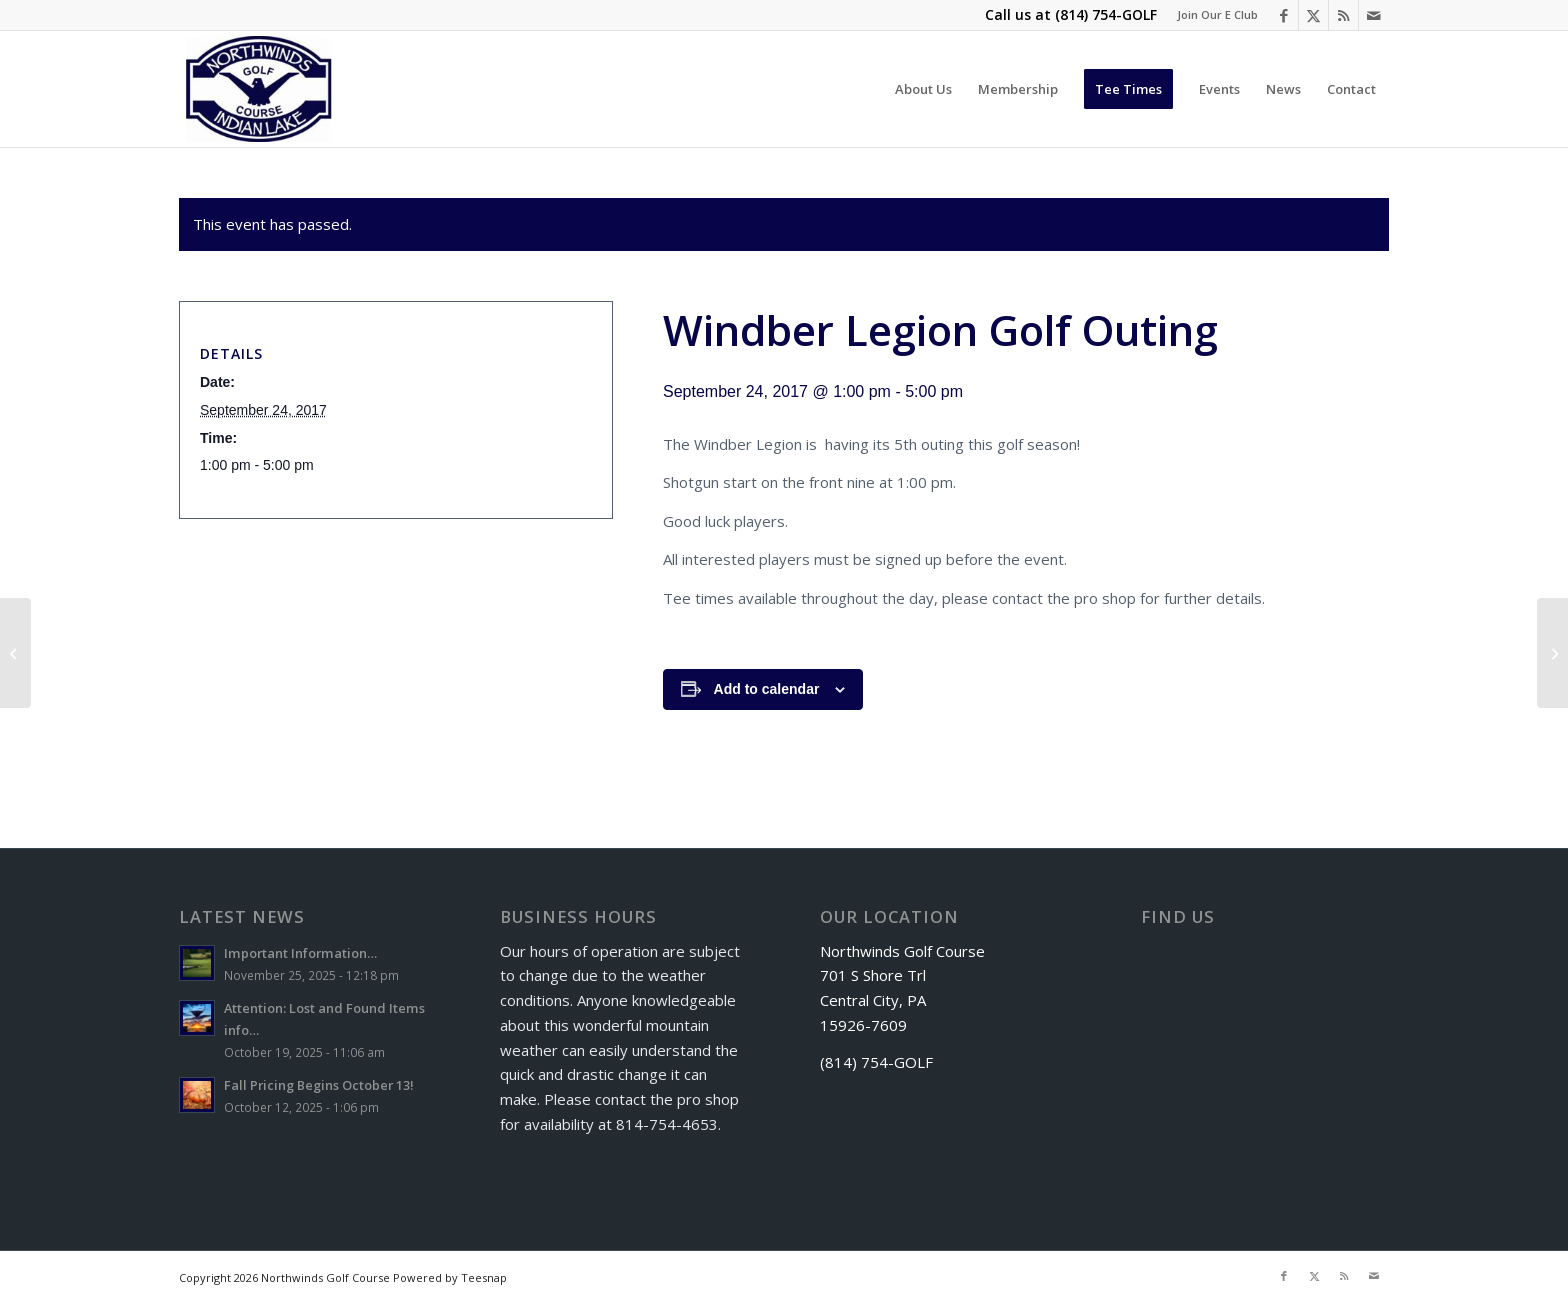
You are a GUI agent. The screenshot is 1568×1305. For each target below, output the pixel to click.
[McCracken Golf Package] (15, 653)
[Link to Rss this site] (1343, 15)
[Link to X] (1313, 15)
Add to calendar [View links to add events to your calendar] (767, 689)
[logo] (259, 89)
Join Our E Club (1217, 14)
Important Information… (300, 953)
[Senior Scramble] (1552, 653)
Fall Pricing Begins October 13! (319, 1085)
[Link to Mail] (1374, 15)
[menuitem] (1212, 15)
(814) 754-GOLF (1106, 14)
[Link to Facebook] (1283, 15)
